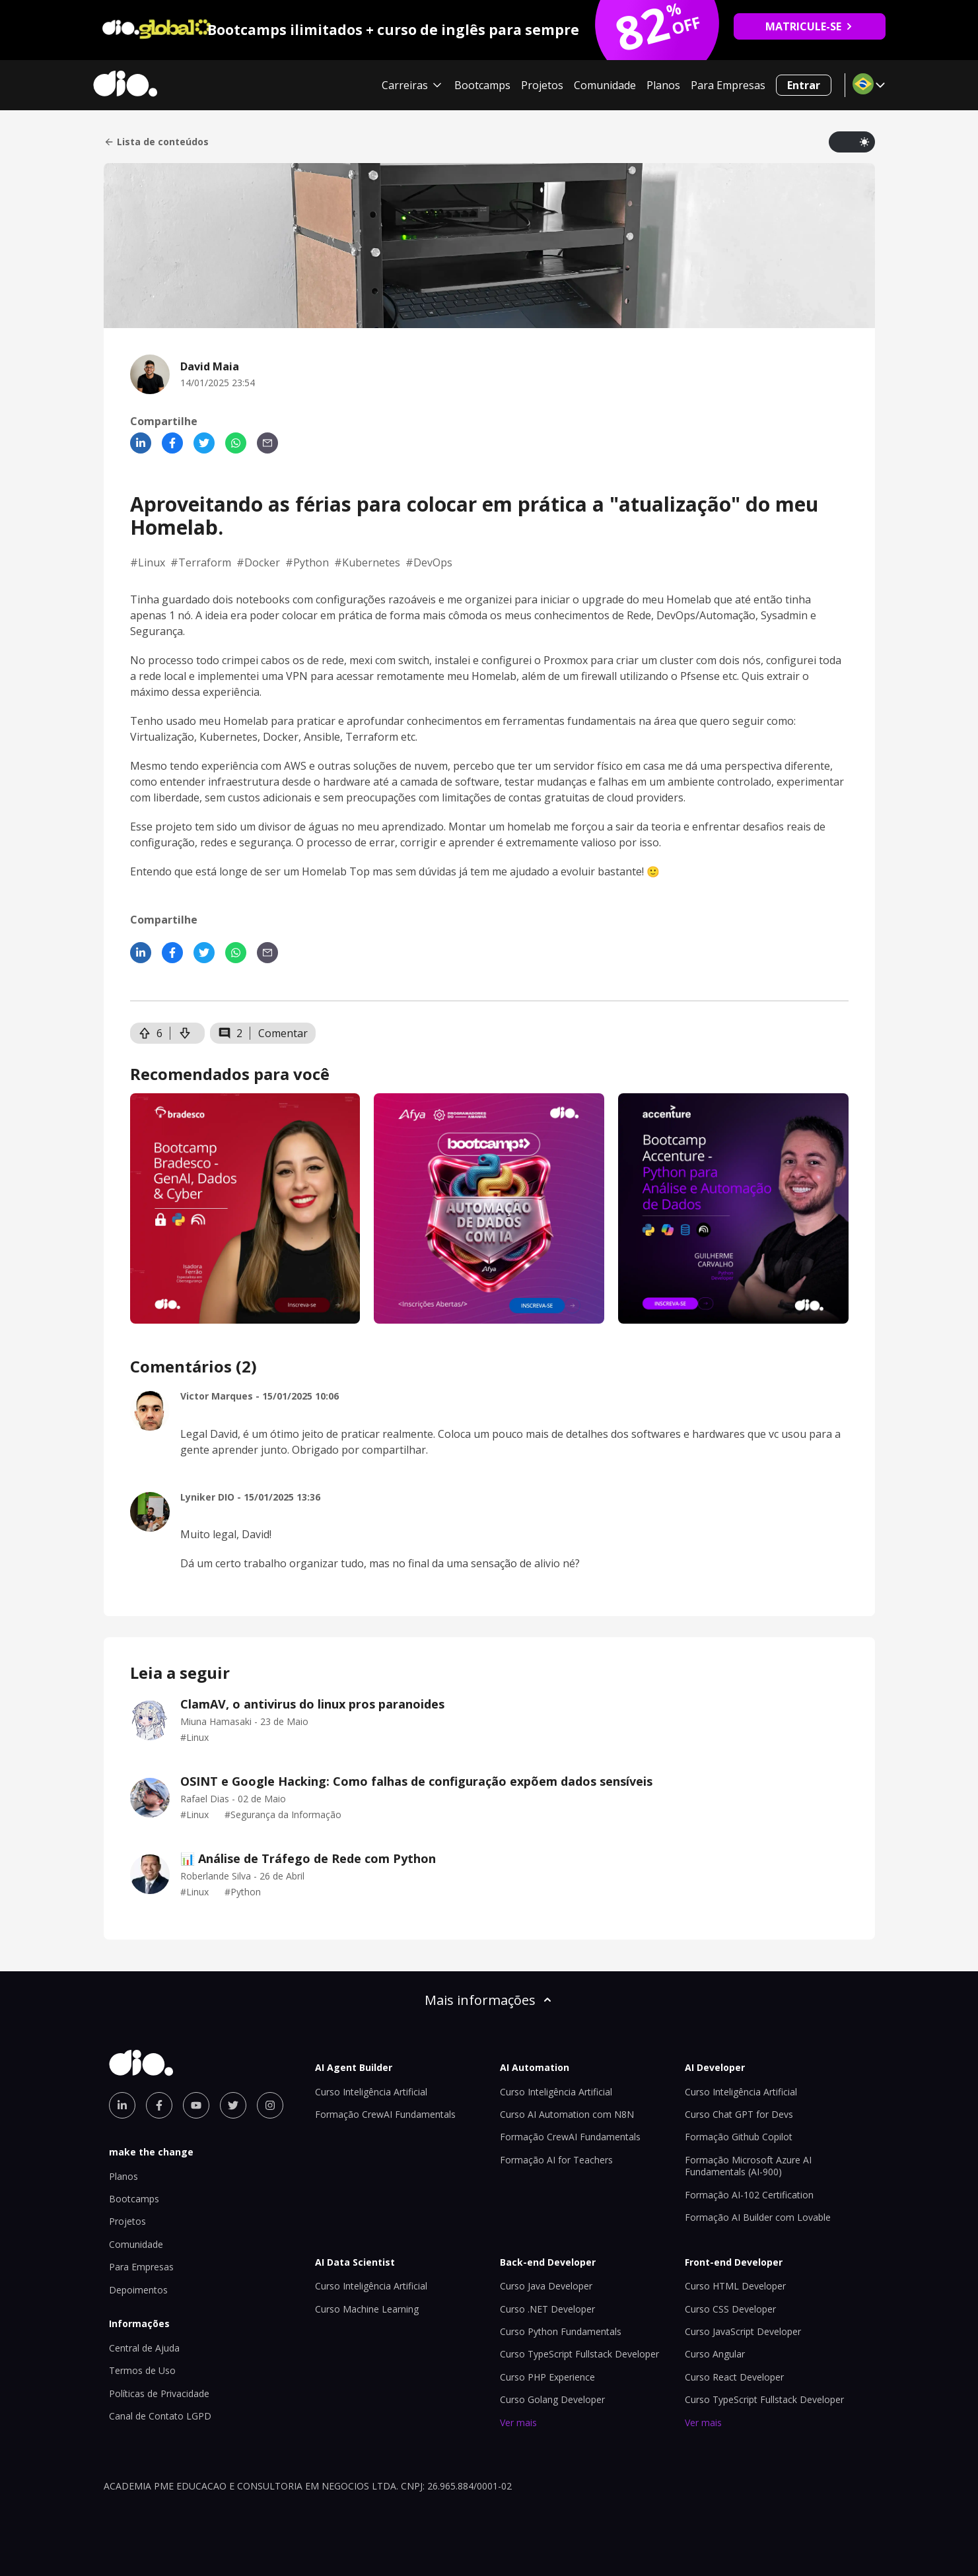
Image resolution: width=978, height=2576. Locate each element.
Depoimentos (138, 2290)
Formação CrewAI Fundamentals (385, 2114)
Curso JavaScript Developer (743, 2331)
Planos (663, 85)
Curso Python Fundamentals (560, 2331)
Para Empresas (728, 85)
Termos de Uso (142, 2370)
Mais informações (489, 2000)
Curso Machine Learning (367, 2309)
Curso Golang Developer (552, 2399)
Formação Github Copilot (738, 2136)
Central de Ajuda (144, 2348)
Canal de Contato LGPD (160, 2416)
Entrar (803, 85)
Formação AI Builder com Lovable (758, 2217)
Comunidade (605, 85)
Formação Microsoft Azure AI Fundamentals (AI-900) (748, 2165)
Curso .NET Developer (547, 2309)
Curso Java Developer (546, 2286)
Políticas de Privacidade (159, 2393)
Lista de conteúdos (156, 142)
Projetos (542, 85)
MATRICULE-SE (809, 26)
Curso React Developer (734, 2377)
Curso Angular (715, 2354)
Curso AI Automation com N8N (567, 2114)
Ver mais (518, 2422)
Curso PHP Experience (547, 2377)
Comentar (283, 1033)
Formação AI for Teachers (556, 2159)
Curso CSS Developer (730, 2309)
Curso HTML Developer (735, 2286)
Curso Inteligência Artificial (371, 2091)
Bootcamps (482, 85)
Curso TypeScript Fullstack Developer (579, 2354)
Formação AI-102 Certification (749, 2194)
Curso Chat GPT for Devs (739, 2114)
